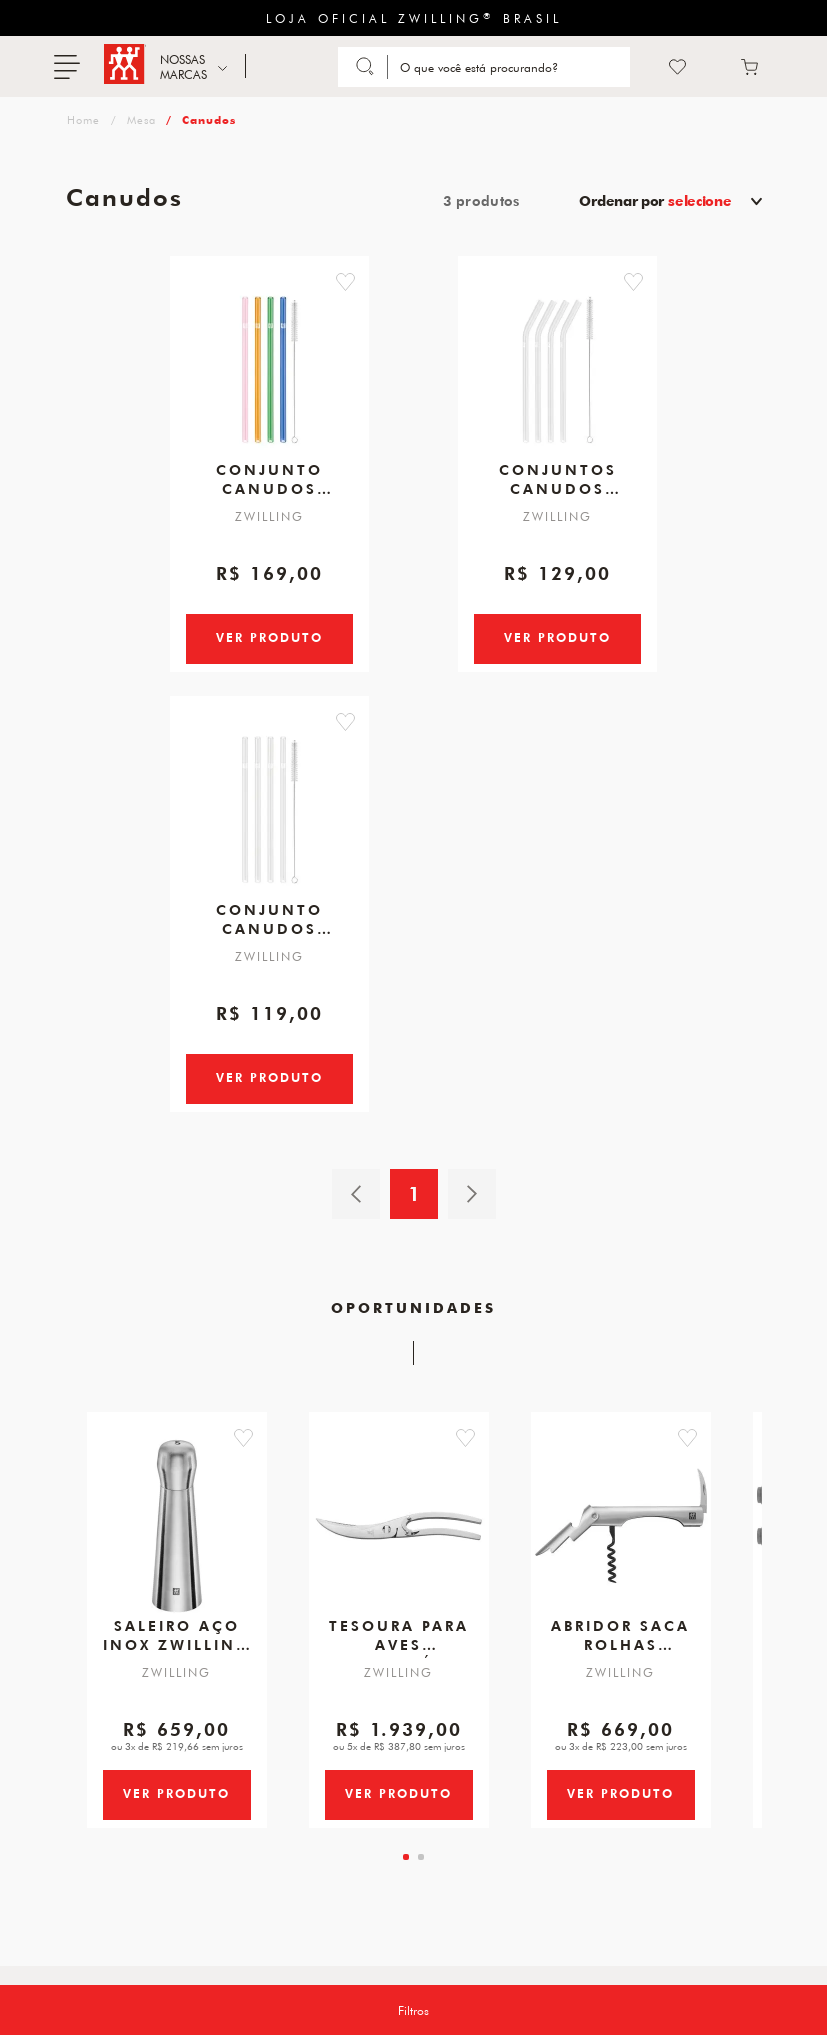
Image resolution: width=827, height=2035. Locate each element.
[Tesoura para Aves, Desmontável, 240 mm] (399, 1564)
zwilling (81, 119)
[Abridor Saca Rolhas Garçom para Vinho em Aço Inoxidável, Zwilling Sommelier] (621, 1564)
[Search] (510, 67)
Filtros (413, 2010)
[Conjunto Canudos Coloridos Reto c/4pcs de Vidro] (270, 362)
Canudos (209, 119)
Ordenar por (655, 201)
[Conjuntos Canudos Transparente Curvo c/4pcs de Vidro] (558, 362)
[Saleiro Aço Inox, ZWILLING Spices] (177, 1564)
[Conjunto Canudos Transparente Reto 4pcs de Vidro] (270, 825)
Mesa (141, 119)
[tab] (406, 1926)
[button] (378, 282)
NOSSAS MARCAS (183, 66)
